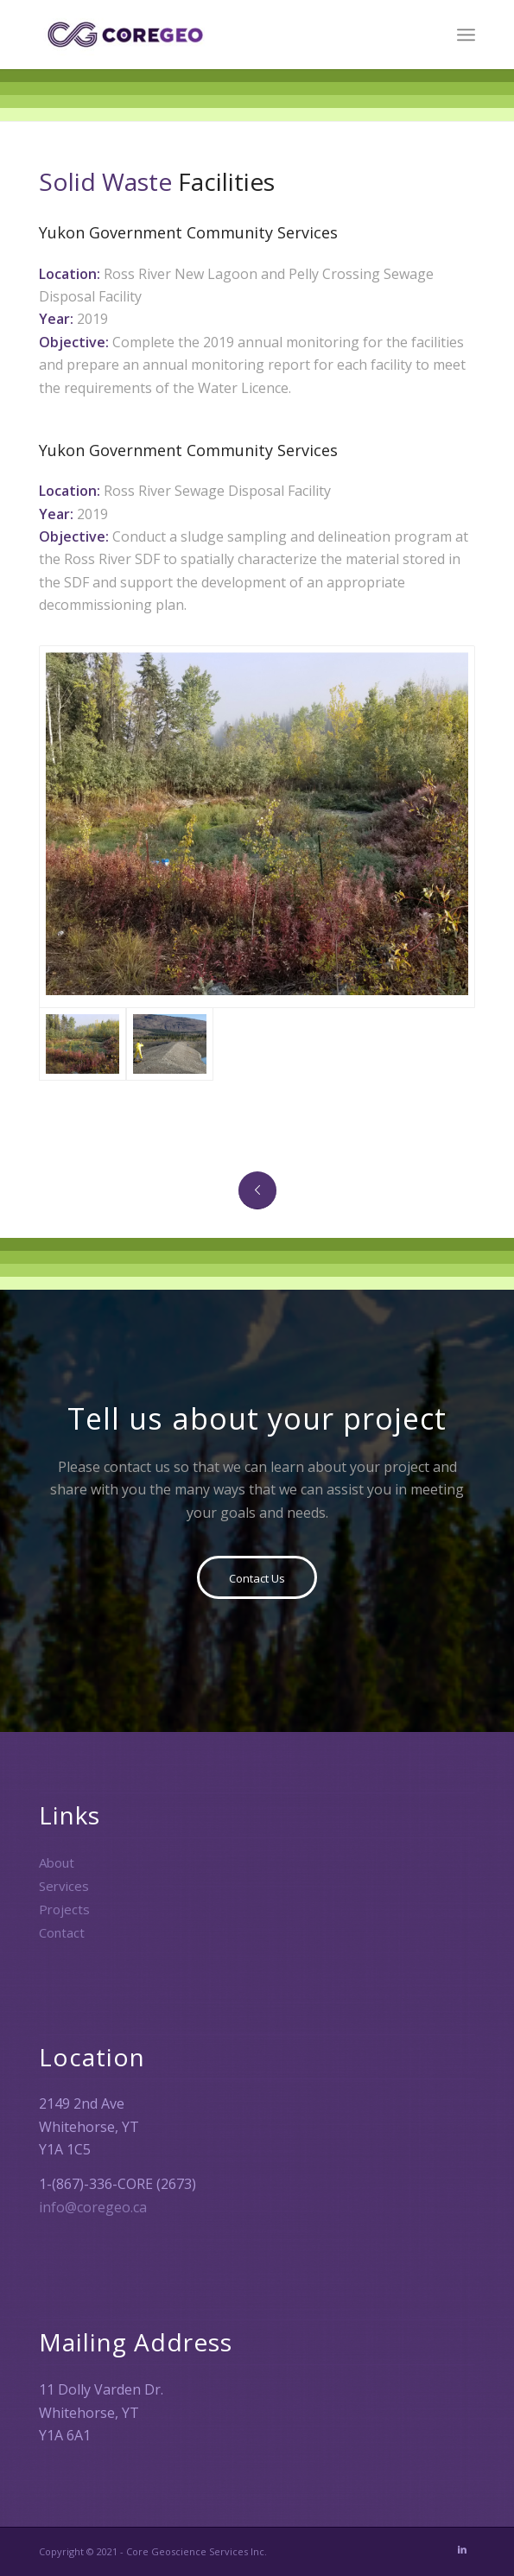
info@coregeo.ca (93, 2207)
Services (64, 1885)
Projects (64, 1909)
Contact (62, 1932)
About (56, 1862)
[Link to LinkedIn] (462, 2549)
